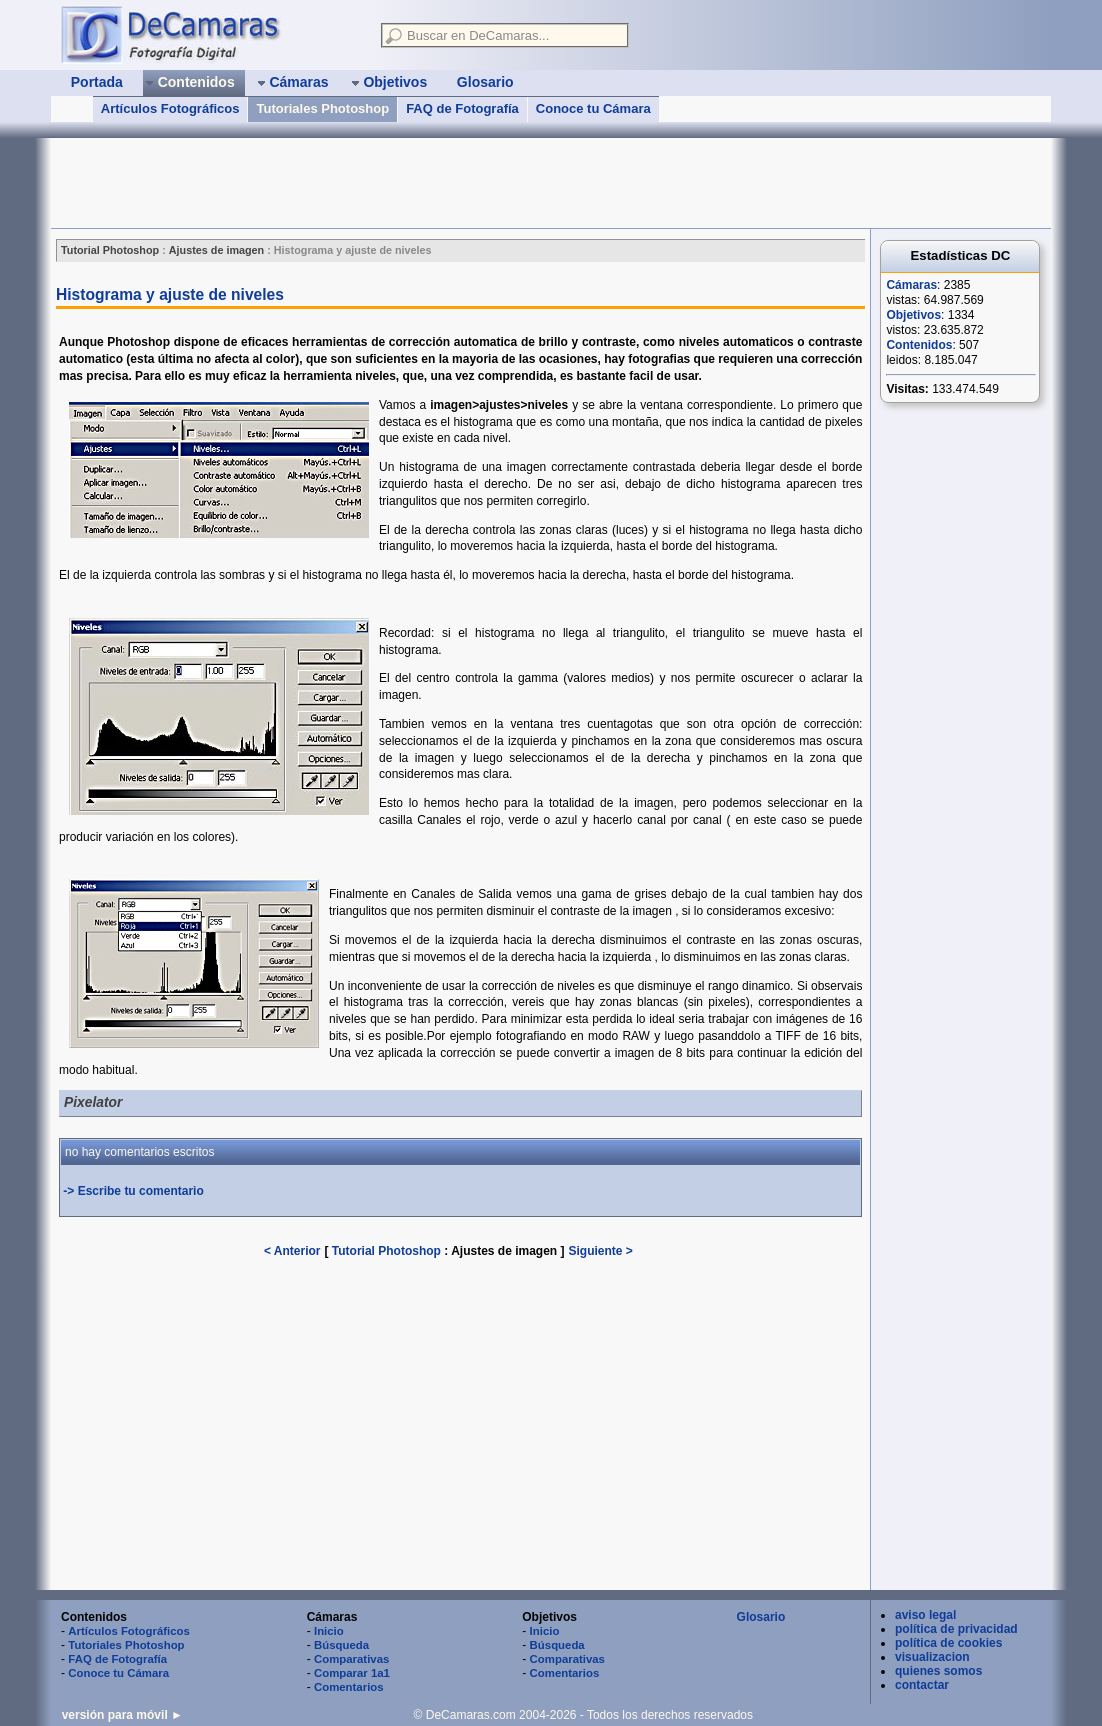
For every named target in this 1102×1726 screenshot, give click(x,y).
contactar (922, 1685)
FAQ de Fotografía (462, 108)
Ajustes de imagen (505, 1251)
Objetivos (913, 315)
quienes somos (938, 1671)
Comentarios (349, 1687)
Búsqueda (341, 1645)
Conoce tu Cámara (593, 108)
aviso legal (925, 1615)
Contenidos (919, 345)
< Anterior (292, 1251)
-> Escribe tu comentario (133, 1191)
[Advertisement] (415, 183)
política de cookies (948, 1643)
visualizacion (932, 1657)
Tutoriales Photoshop (322, 108)
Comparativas (351, 1659)
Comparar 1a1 (352, 1673)
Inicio (329, 1631)
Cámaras (911, 285)
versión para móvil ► (122, 1715)
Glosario (761, 1617)
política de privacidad (956, 1629)
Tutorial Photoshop (386, 1251)
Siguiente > (601, 1251)
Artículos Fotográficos (170, 108)
